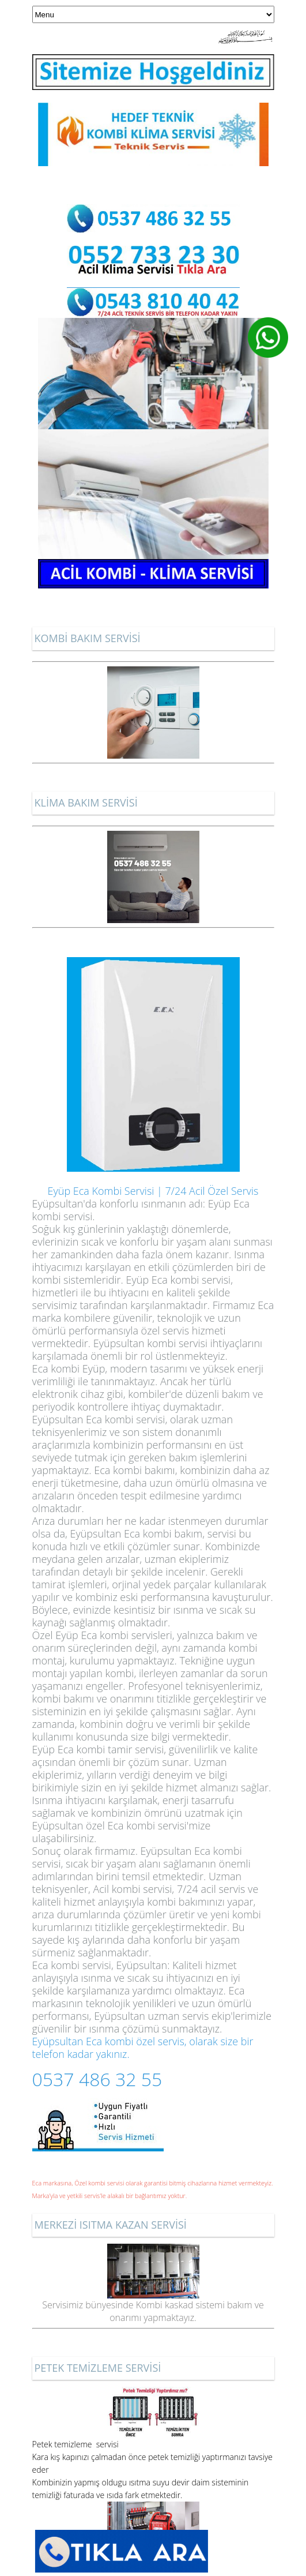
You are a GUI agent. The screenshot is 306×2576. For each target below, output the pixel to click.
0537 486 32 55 (97, 2079)
